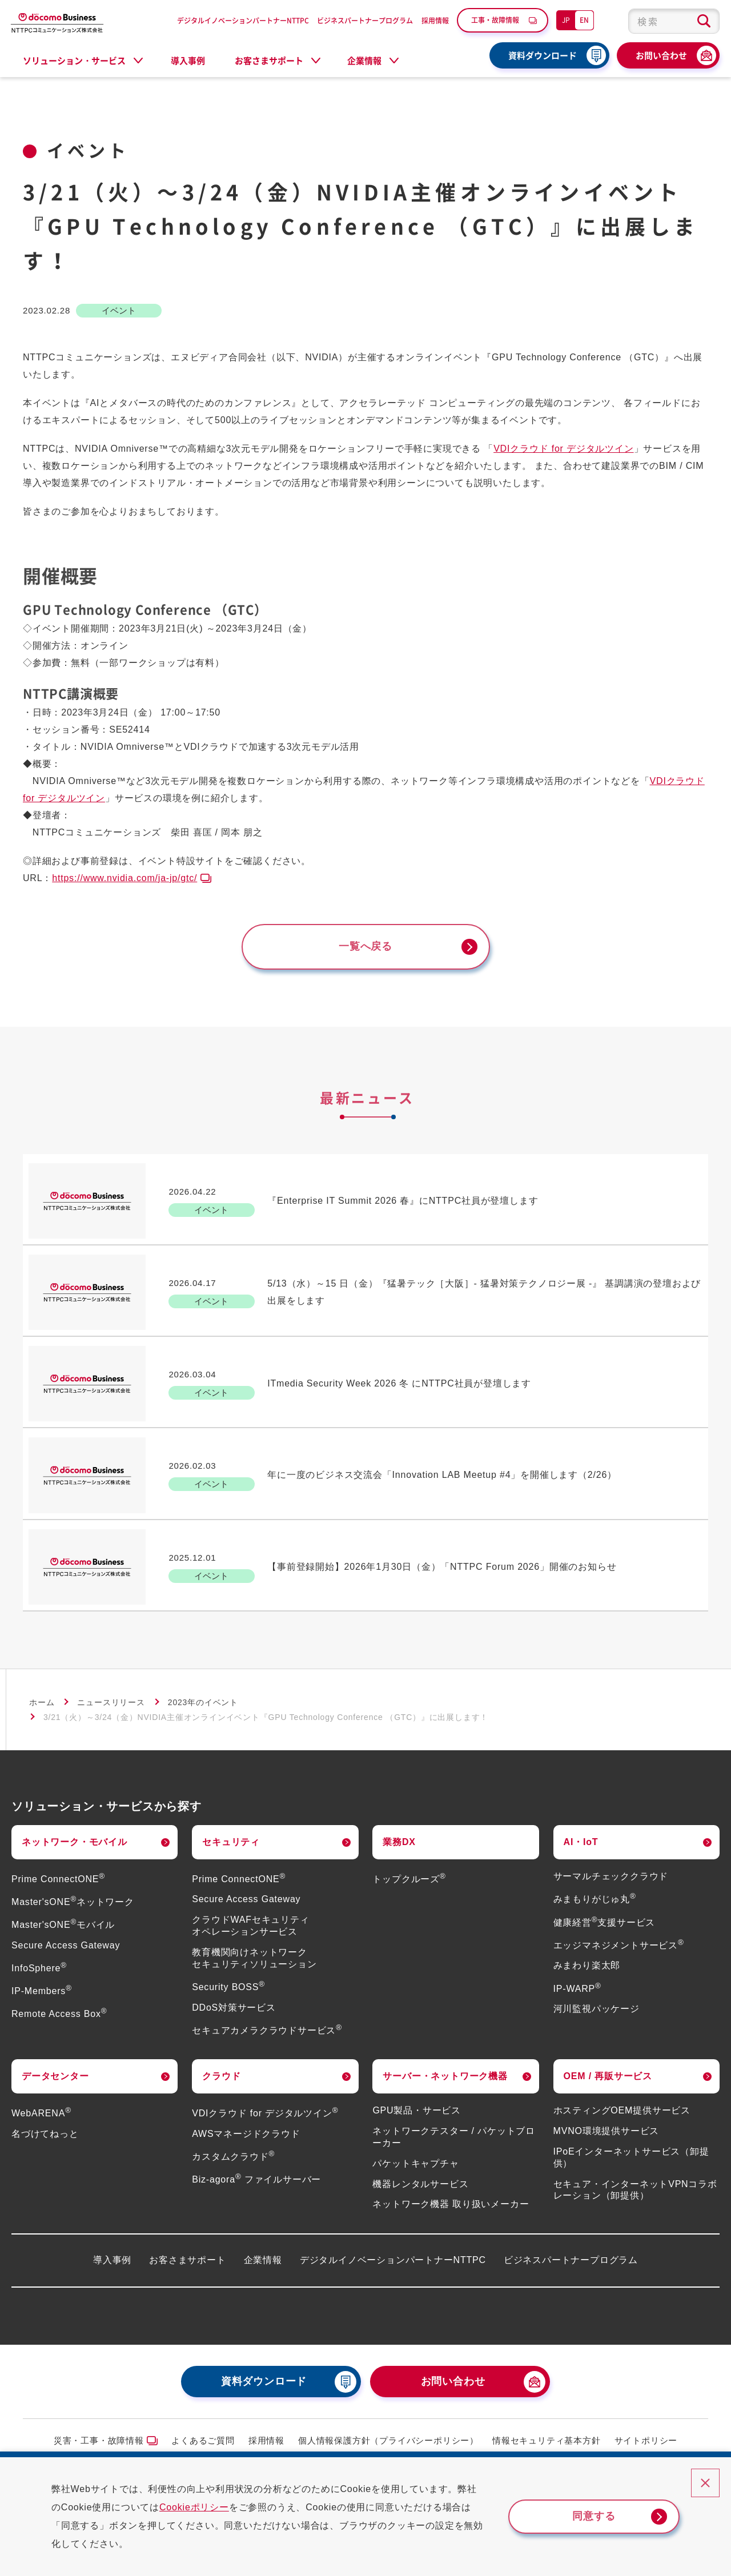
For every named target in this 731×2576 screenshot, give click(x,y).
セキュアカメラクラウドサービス (267, 2030)
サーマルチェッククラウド (611, 1876)
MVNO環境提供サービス (606, 2131)
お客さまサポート (187, 2260)
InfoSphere (39, 1968)
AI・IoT (581, 1842)
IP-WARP (577, 1989)
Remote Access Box (59, 2014)
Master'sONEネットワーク (72, 1902)
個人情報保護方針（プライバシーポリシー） (388, 2440)
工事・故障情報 (495, 20)
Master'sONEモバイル (63, 1925)
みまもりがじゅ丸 (594, 1899)
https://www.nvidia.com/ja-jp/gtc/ (124, 878)
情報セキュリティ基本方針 (546, 2440)
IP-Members (41, 1991)
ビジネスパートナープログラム (365, 20)
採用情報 (435, 20)
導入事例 (188, 60)
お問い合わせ (661, 55)
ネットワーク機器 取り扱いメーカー (450, 2204)
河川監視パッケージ (596, 2009)
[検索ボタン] (704, 21)
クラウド (221, 2076)
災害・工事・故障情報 (99, 2440)
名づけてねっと (45, 2134)
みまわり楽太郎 (587, 1965)
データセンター (55, 2076)
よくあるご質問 (203, 2440)
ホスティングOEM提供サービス (621, 2110)
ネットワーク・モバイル (74, 1842)
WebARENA (41, 2113)
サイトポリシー (646, 2440)
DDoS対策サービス (234, 2007)
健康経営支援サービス (604, 1922)
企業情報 (263, 2260)
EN (584, 20)
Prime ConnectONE (58, 1879)
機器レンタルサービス (420, 2184)
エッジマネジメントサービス (618, 1945)
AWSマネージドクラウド (246, 2134)
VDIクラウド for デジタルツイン (563, 448)
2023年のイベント (203, 1702)
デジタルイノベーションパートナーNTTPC (243, 20)
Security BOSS (228, 1987)
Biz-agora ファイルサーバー (256, 2179)
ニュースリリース (110, 1702)
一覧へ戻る (365, 946)
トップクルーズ (408, 1879)
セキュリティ (231, 1842)
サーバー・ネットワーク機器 (445, 2076)
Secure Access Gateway (65, 1945)
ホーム (41, 1702)
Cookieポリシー (194, 2507)
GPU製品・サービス (416, 2110)
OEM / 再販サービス (608, 2076)
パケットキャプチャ (415, 2163)
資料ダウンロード (542, 55)
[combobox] (674, 21)
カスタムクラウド (233, 2156)
